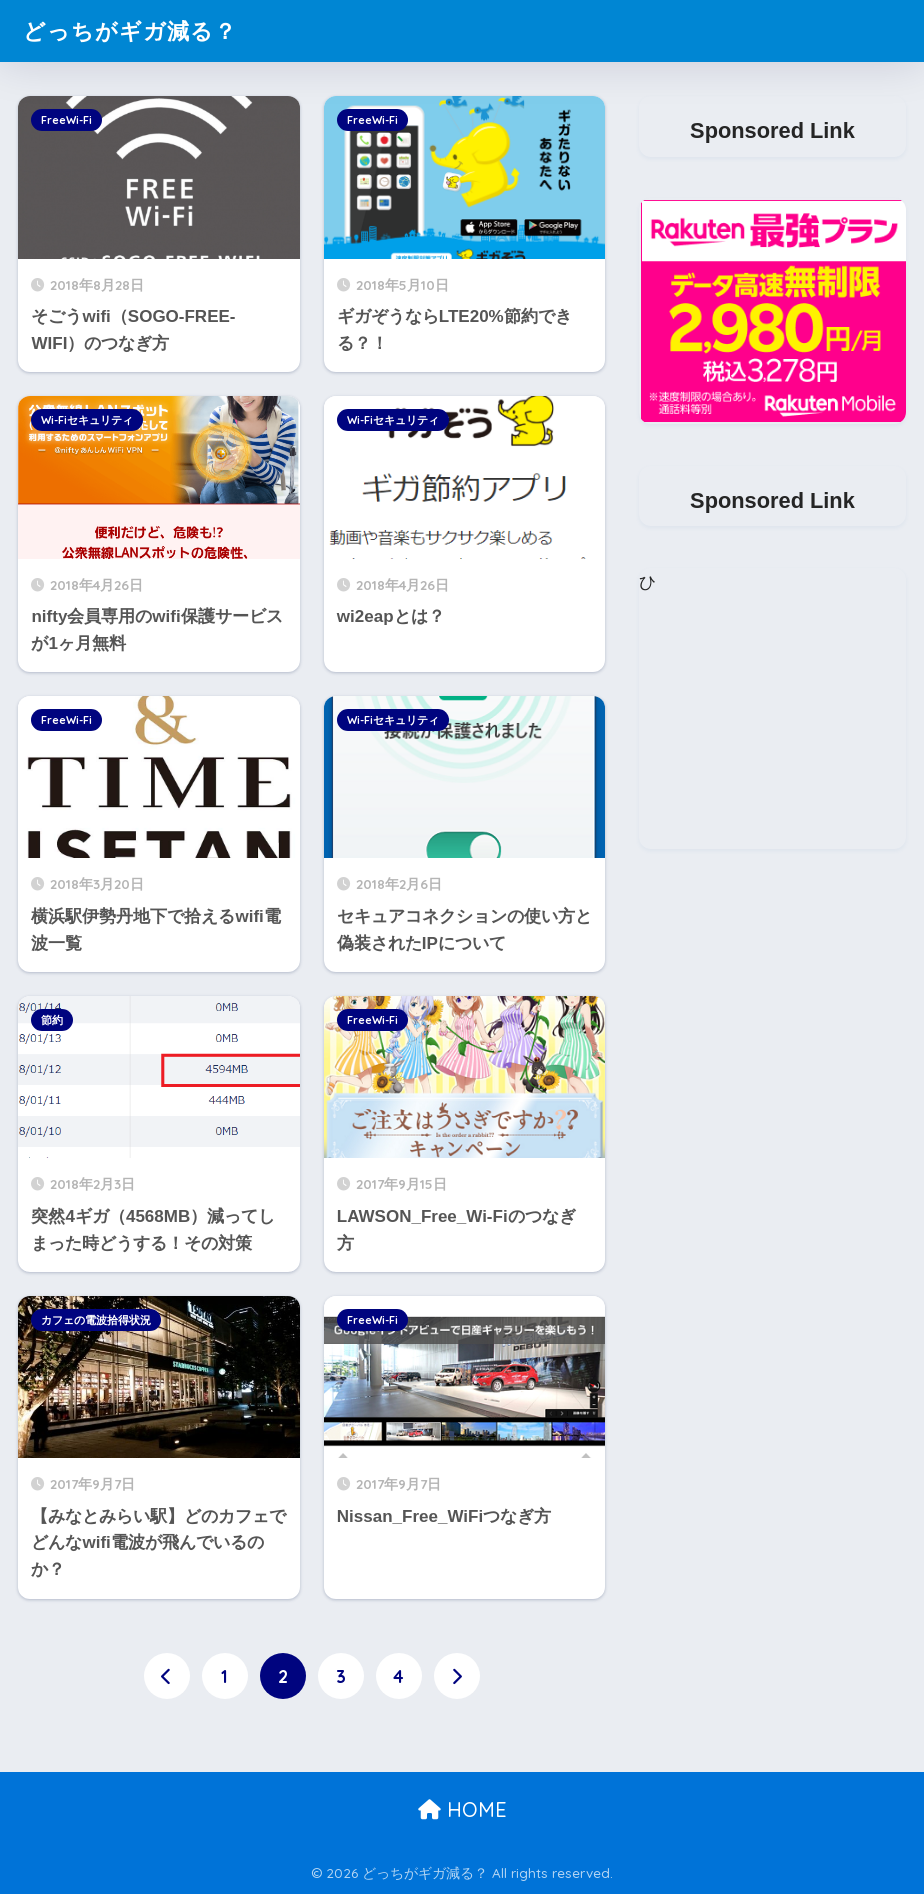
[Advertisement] (772, 724)
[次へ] (457, 1676)
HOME (462, 1809)
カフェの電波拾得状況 (96, 1320)
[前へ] (167, 1676)
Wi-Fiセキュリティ (87, 420)
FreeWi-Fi (66, 120)
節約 (52, 1020)
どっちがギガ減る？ (134, 30)
